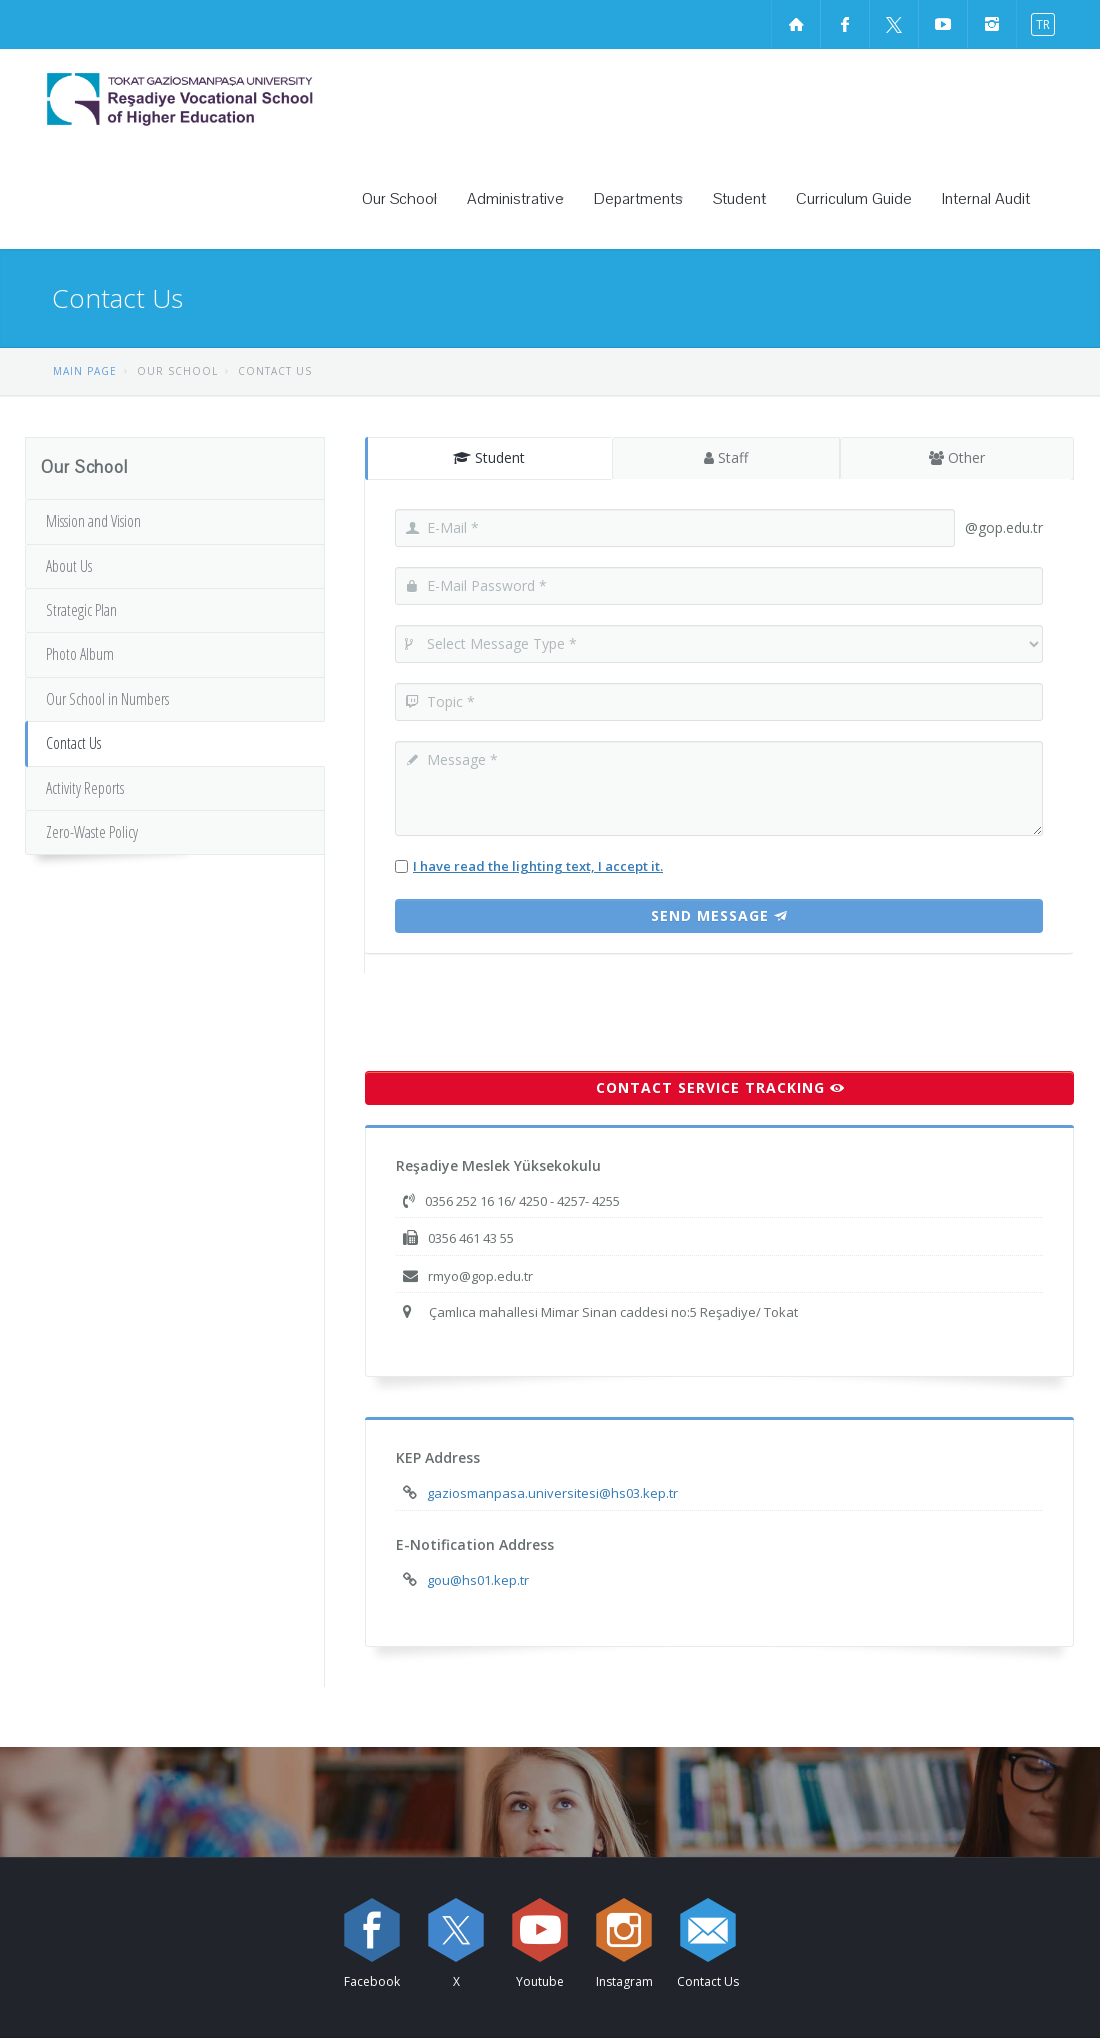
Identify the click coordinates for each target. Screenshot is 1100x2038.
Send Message (719, 915)
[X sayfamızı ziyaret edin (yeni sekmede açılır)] (894, 24)
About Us (69, 566)
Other (957, 457)
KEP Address (438, 1457)
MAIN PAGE (85, 371)
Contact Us (73, 743)
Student (489, 457)
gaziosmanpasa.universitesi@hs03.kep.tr (552, 1493)
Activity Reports (85, 788)
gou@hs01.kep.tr (478, 1580)
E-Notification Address (475, 1544)
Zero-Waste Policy (92, 832)
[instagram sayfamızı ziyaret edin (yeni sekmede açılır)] (992, 24)
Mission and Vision (93, 521)
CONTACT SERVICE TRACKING (720, 1087)
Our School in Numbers (107, 699)
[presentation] (517, 1012)
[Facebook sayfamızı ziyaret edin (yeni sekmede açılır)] (845, 24)
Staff (725, 457)
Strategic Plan (81, 610)
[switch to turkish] (1038, 23)
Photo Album (80, 654)
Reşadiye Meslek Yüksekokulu (498, 1165)
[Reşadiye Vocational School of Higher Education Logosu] (234, 99)
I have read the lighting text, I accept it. (538, 866)
